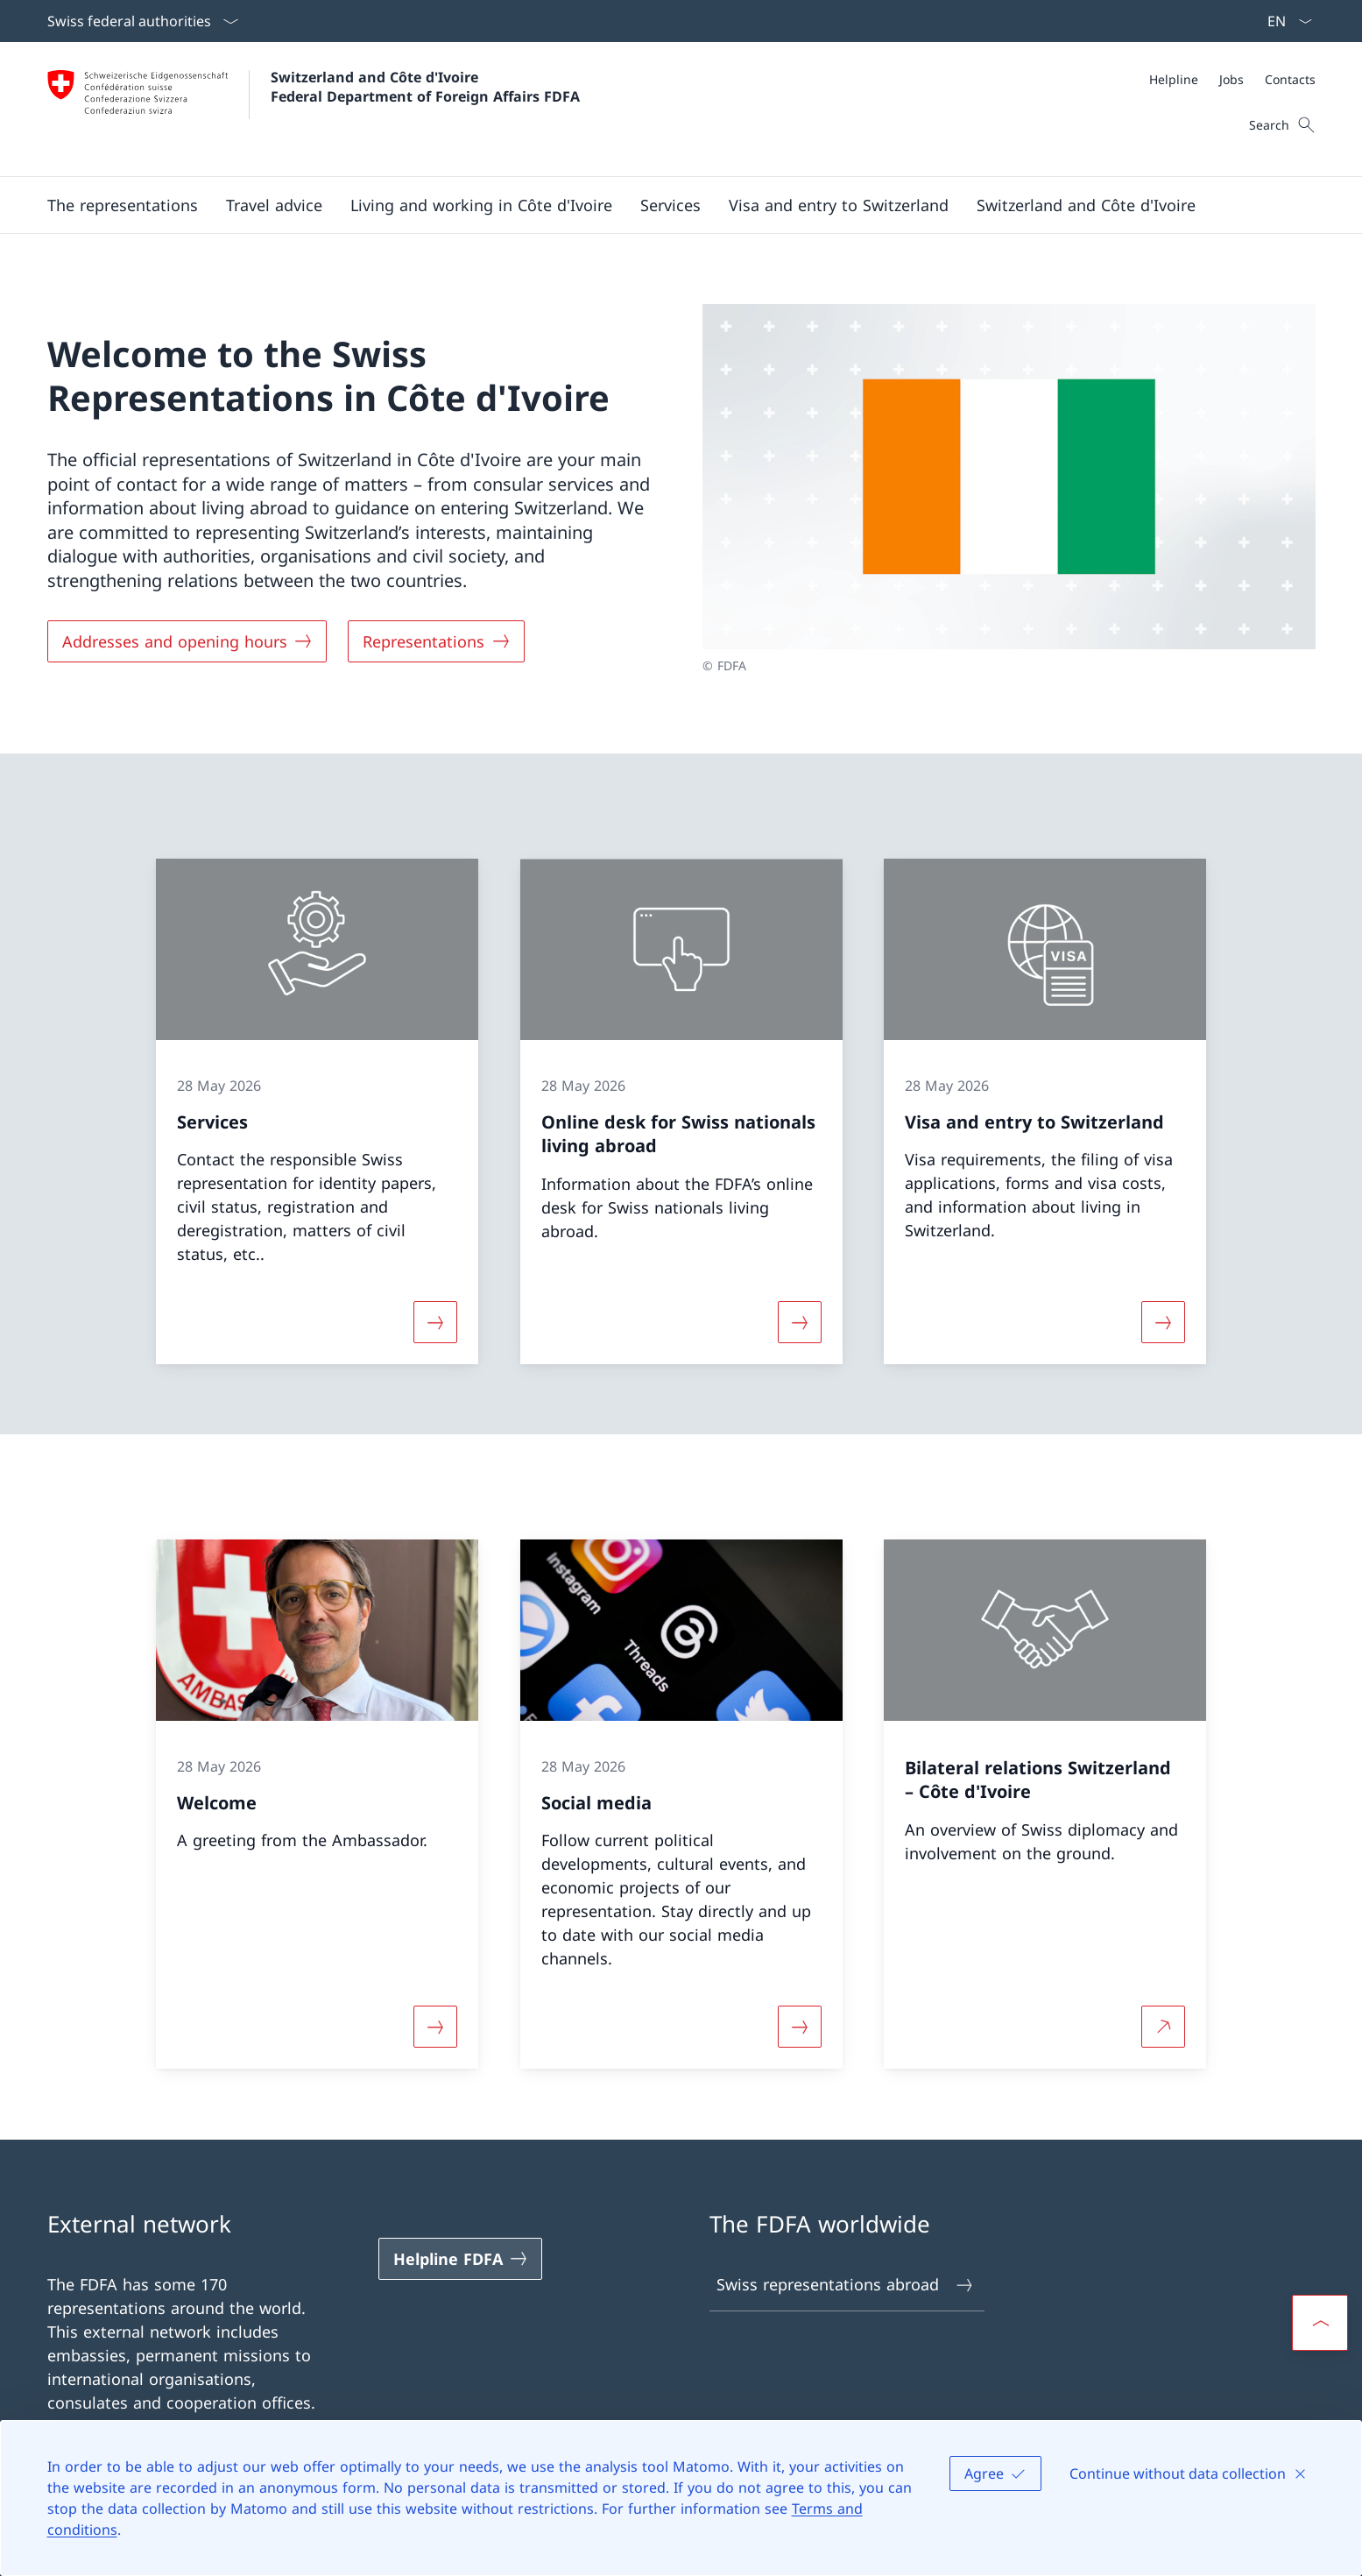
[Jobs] (1231, 79)
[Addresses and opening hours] (187, 641)
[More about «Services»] (435, 1322)
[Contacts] (1290, 79)
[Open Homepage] (313, 109)
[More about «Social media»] (800, 2027)
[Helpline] (1174, 79)
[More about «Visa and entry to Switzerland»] (1163, 1322)
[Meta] (1232, 79)
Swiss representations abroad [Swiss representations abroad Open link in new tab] (846, 2285)
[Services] (670, 205)
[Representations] (436, 641)
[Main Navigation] (667, 205)
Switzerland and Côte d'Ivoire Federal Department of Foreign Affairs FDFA (425, 86)
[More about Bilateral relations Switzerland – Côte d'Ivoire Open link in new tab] (1163, 2027)
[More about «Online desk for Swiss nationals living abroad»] (800, 1322)
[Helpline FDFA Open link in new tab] (460, 2259)
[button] (122, 205)
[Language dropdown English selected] (1284, 21)
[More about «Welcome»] (435, 2027)
